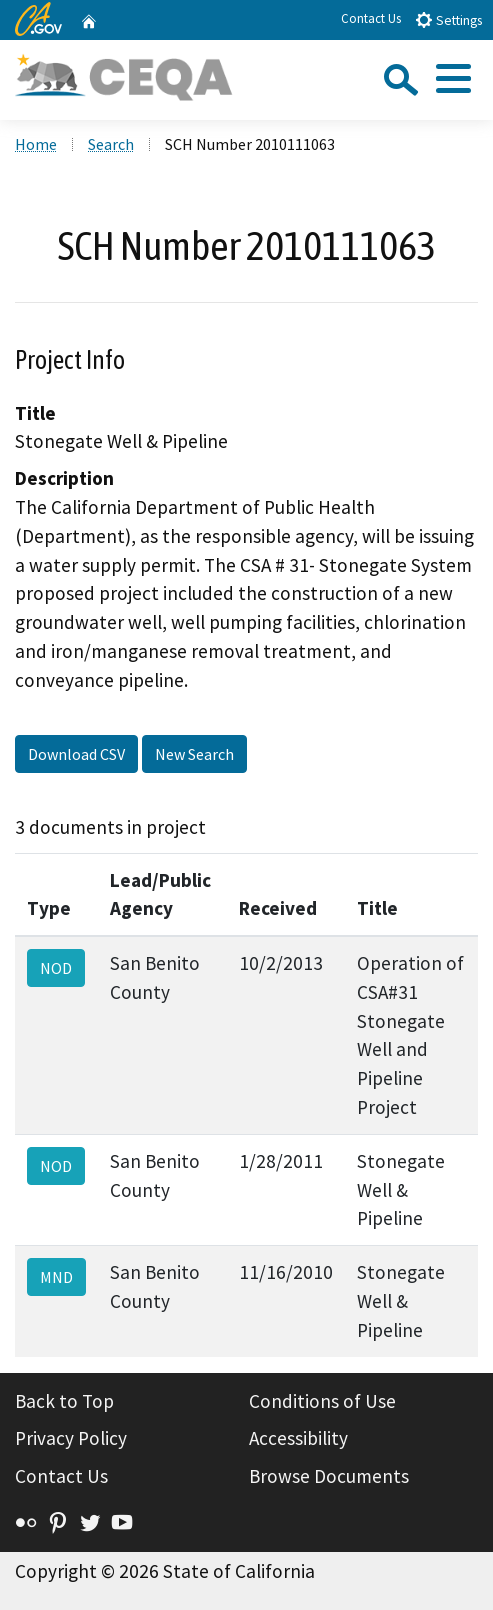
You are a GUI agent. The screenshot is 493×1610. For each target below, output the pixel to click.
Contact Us (371, 18)
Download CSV (76, 754)
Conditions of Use (322, 1401)
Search (111, 144)
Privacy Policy (71, 1438)
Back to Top (64, 1401)
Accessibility (298, 1438)
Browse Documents (329, 1476)
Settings (448, 19)
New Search (194, 754)
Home (36, 144)
